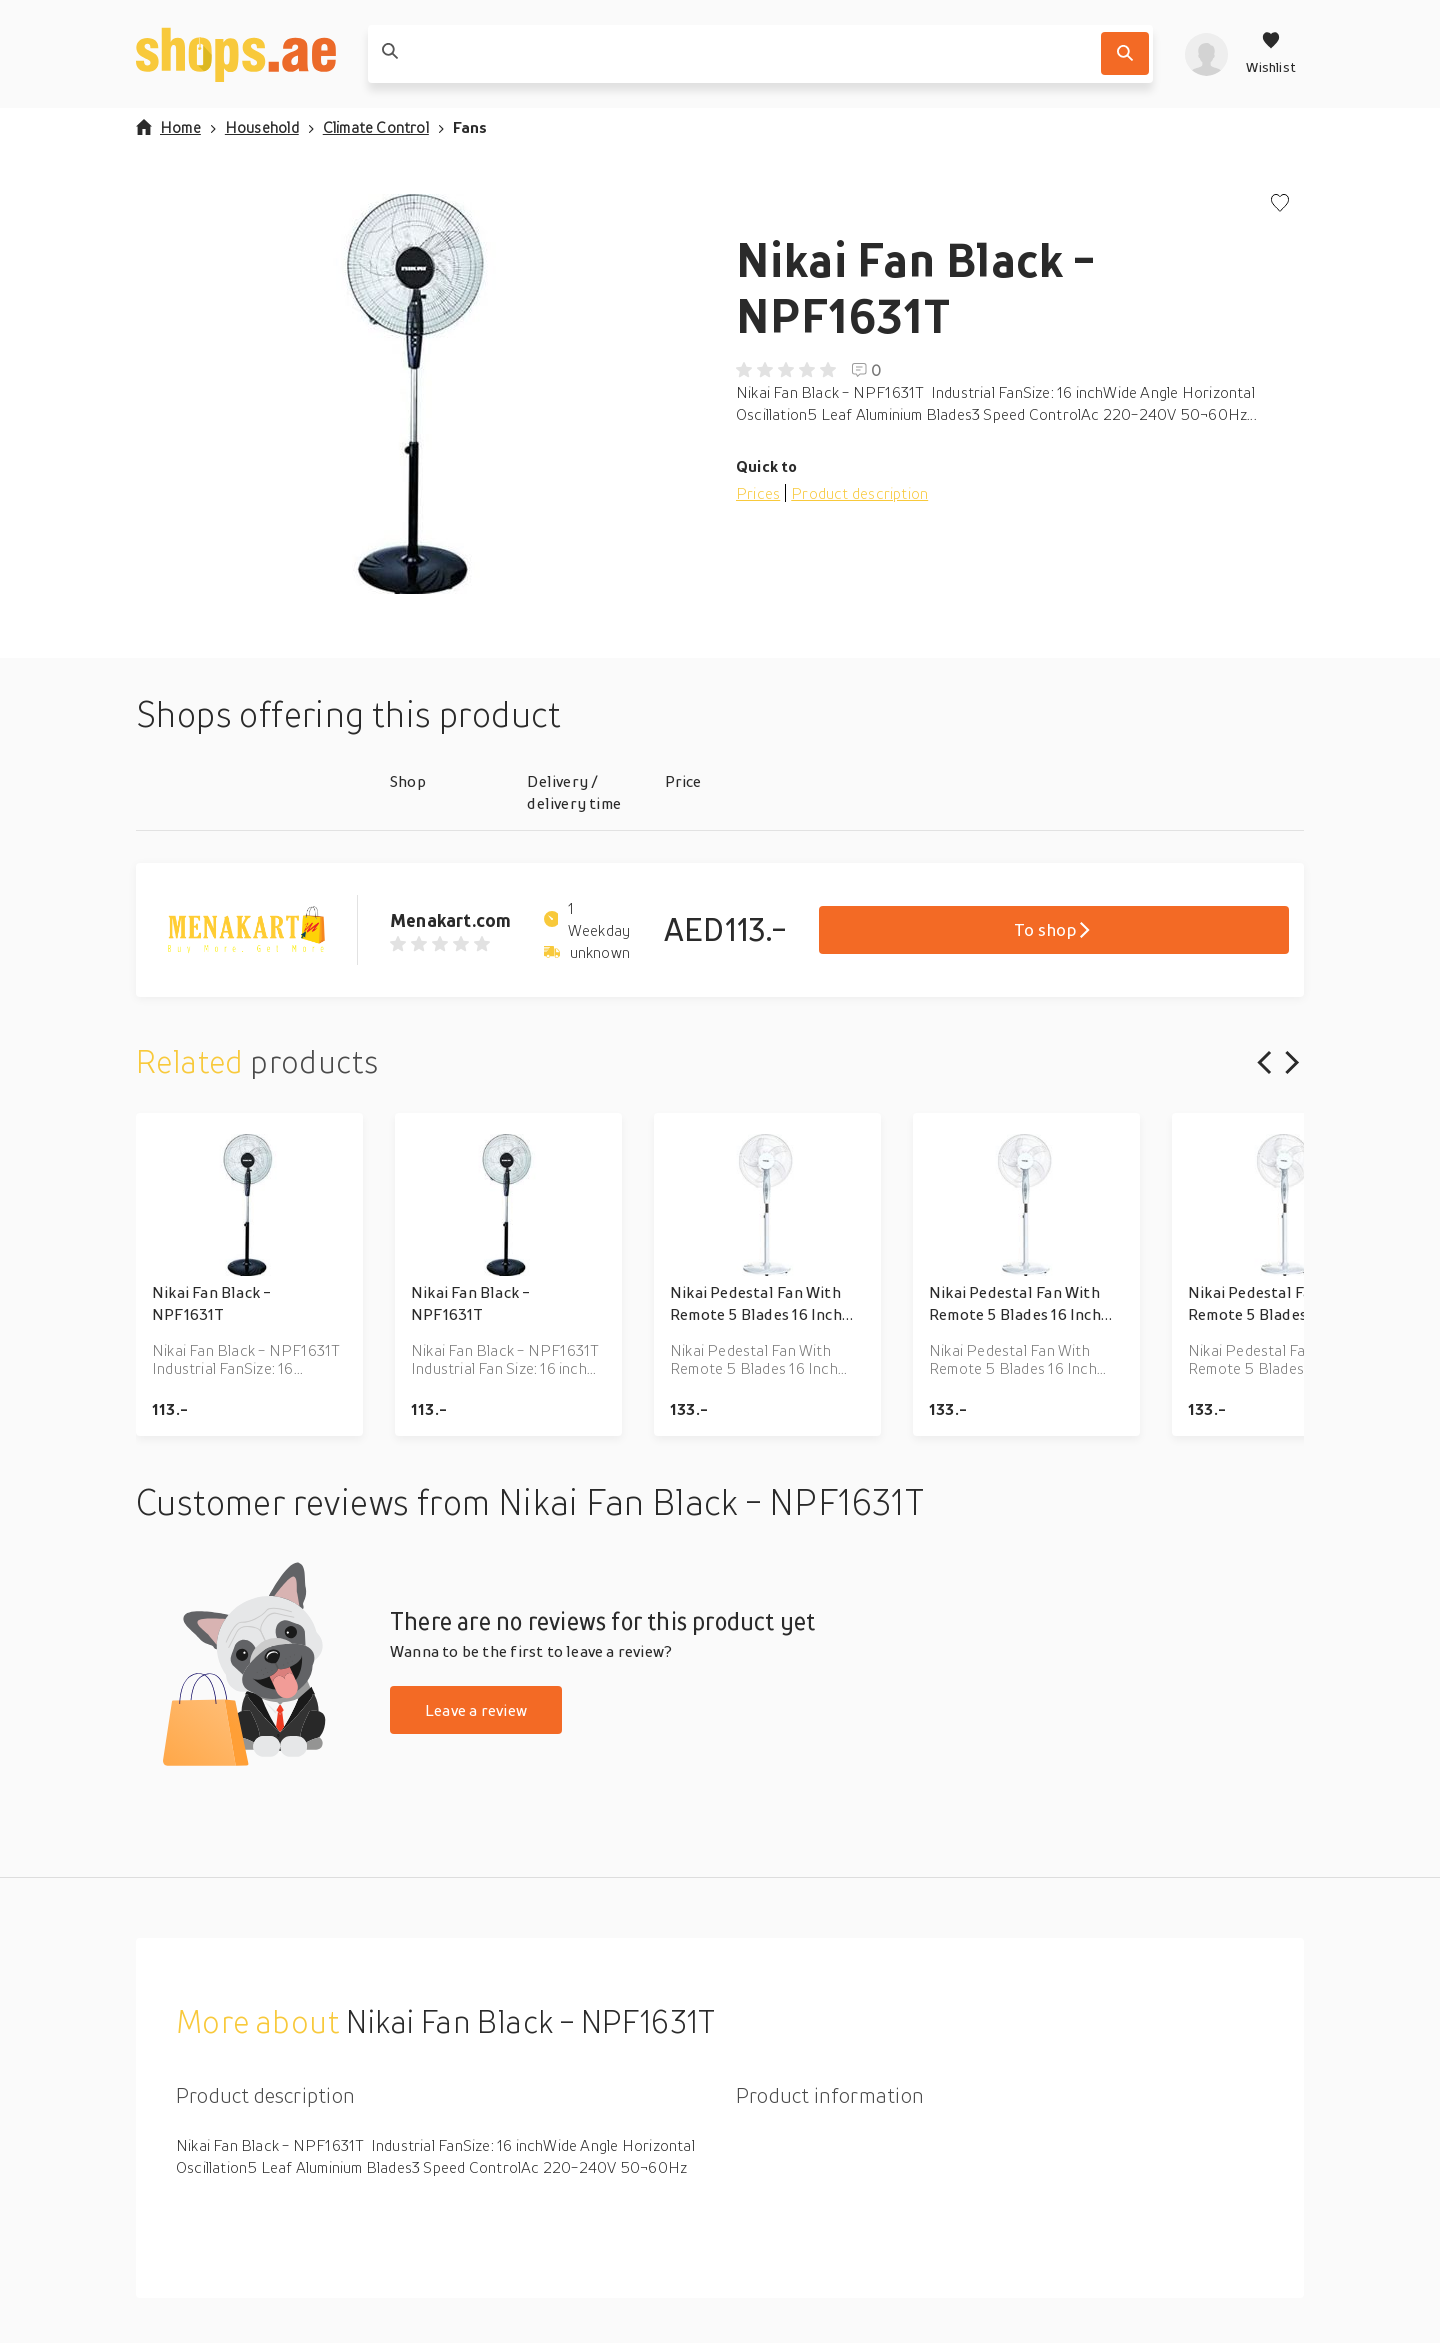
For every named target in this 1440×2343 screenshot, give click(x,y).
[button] (420, 394)
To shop (1053, 929)
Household (262, 127)
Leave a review (476, 1710)
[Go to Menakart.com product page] (263, 930)
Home (168, 127)
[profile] (1206, 54)
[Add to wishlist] (1280, 204)
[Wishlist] (1271, 54)
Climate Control (376, 127)
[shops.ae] (236, 54)
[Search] (1125, 53)
